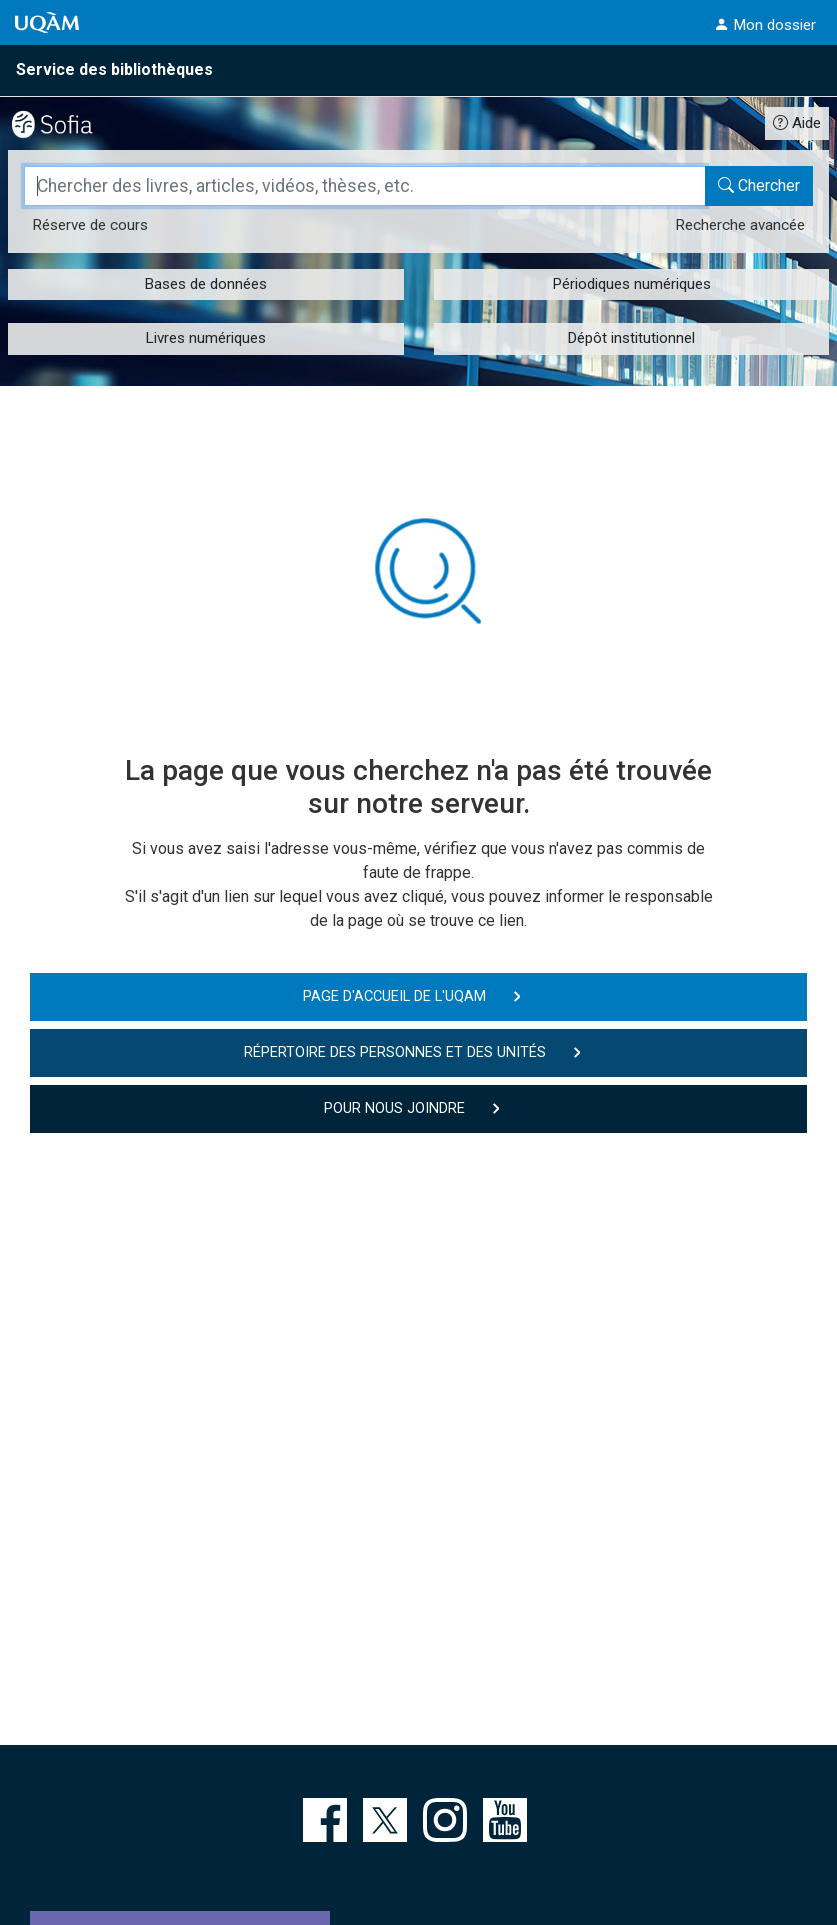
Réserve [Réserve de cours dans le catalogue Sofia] (90, 225)
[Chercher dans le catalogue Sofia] (759, 186)
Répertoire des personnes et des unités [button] (395, 1052)
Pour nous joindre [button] (394, 1108)
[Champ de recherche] (365, 186)
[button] (765, 24)
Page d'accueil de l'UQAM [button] (394, 996)
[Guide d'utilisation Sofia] (797, 122)
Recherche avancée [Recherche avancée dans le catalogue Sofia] (740, 225)
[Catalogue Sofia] (69, 122)
